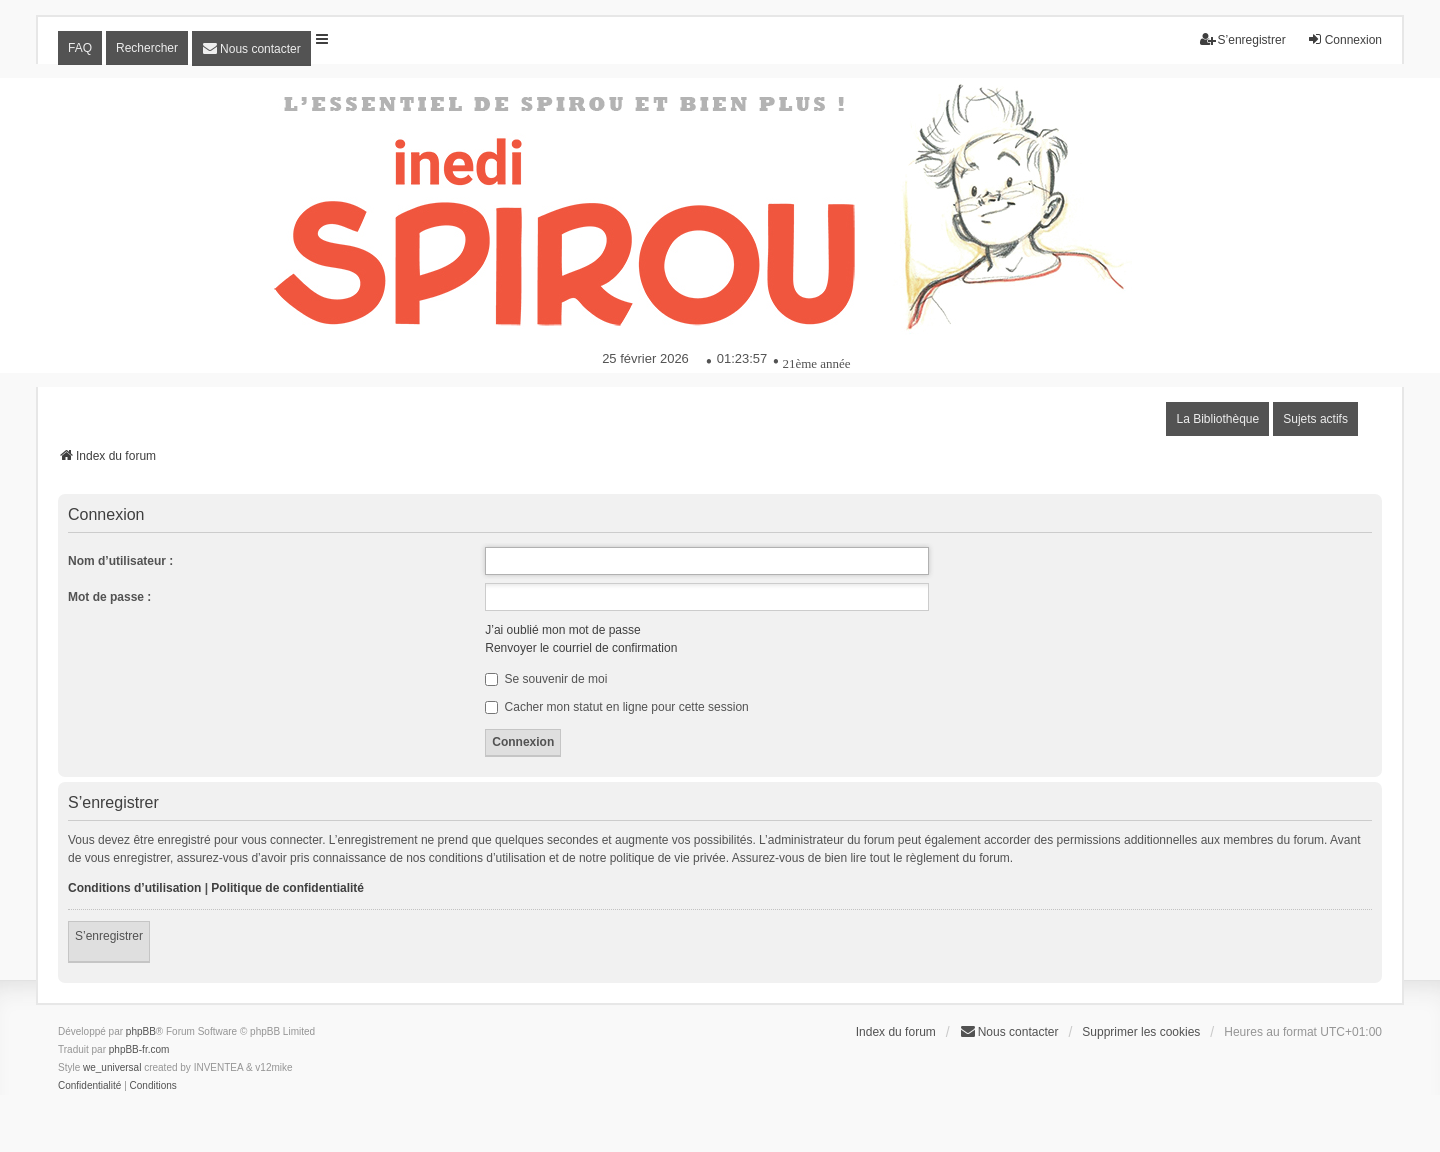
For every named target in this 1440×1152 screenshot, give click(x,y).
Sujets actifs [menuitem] (1315, 419)
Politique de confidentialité (287, 888)
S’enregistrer (109, 936)
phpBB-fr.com (139, 1049)
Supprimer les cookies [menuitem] (1141, 1032)
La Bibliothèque (1217, 419)
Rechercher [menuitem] (147, 48)
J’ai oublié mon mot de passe (562, 630)
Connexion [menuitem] (1344, 39)
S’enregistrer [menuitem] (1243, 39)
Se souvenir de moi (546, 679)
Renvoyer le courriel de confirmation (581, 648)
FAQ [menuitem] (80, 48)
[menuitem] (251, 48)
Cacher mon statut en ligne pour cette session (616, 707)
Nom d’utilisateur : (120, 561)
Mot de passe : (109, 597)
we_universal (112, 1067)
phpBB (141, 1031)
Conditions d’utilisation (134, 888)
